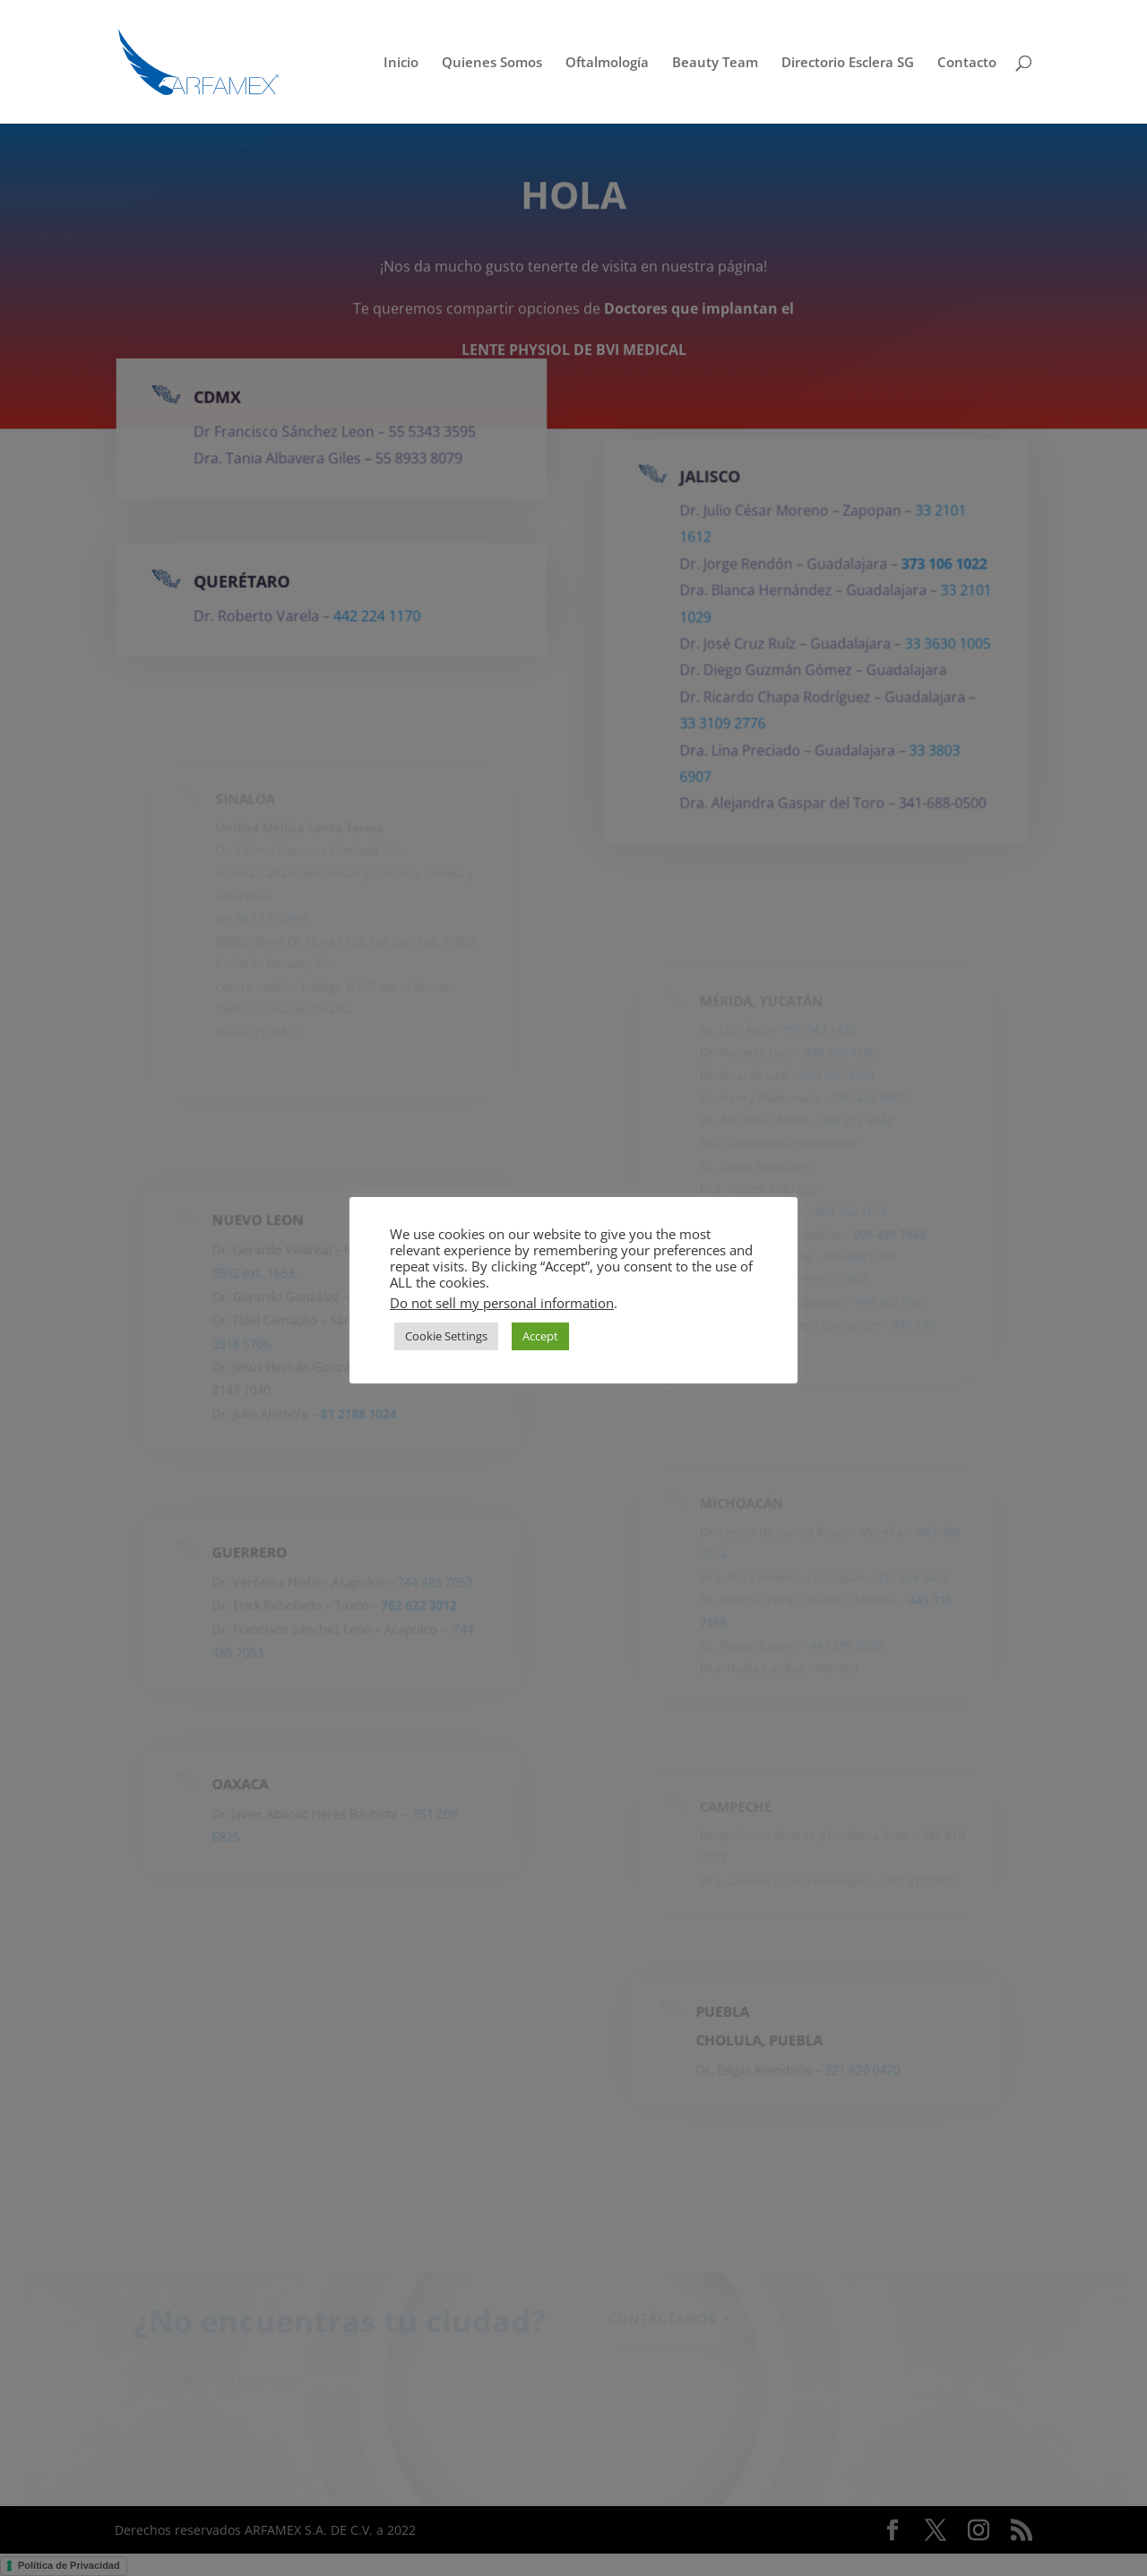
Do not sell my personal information (502, 1303)
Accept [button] (540, 1336)
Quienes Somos (492, 63)
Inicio (401, 63)
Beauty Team (715, 63)
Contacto (966, 63)
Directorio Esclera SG (847, 63)
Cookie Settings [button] (446, 1336)
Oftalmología (607, 63)
